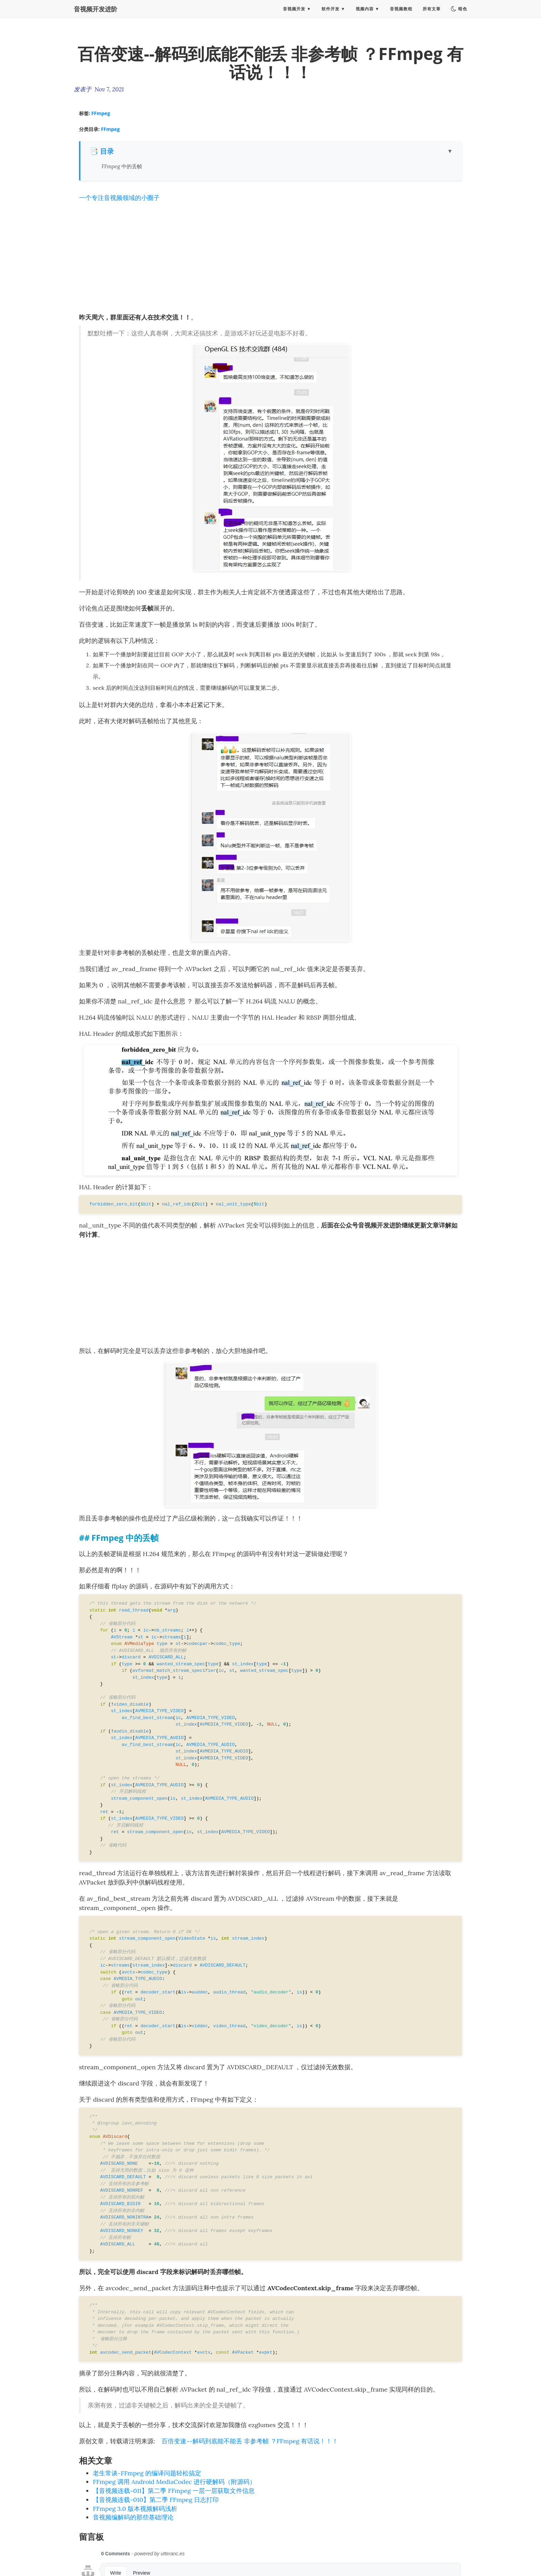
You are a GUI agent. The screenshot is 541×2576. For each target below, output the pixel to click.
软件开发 (331, 12)
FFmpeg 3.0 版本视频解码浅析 (135, 2509)
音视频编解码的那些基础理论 (133, 2517)
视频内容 (365, 12)
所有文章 (432, 12)
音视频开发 (294, 12)
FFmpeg (100, 113)
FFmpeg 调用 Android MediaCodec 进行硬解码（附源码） (174, 2482)
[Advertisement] (270, 257)
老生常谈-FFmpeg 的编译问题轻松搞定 (147, 2473)
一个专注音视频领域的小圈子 (119, 198)
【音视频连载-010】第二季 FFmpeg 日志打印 (156, 2500)
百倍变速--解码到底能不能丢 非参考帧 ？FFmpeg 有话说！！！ (249, 2441)
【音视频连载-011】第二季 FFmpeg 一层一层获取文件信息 (174, 2491)
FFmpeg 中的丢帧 (121, 166)
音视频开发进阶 (95, 12)
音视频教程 (401, 12)
